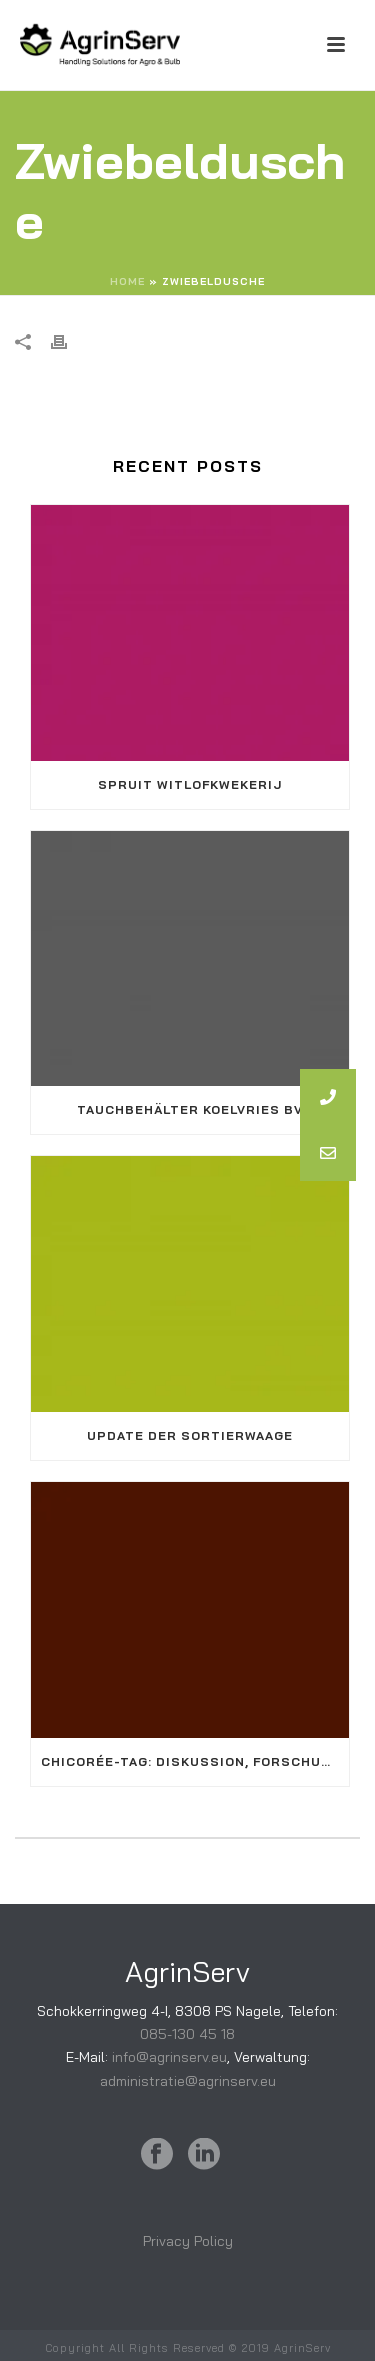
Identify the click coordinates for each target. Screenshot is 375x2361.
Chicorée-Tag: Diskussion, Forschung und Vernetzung (195, 1761)
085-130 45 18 (187, 2034)
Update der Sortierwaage (190, 1435)
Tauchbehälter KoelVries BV (190, 1109)
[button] (328, 1153)
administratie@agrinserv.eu (188, 2081)
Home (127, 281)
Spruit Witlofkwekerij (190, 784)
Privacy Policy (188, 2241)
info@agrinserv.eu (169, 2057)
